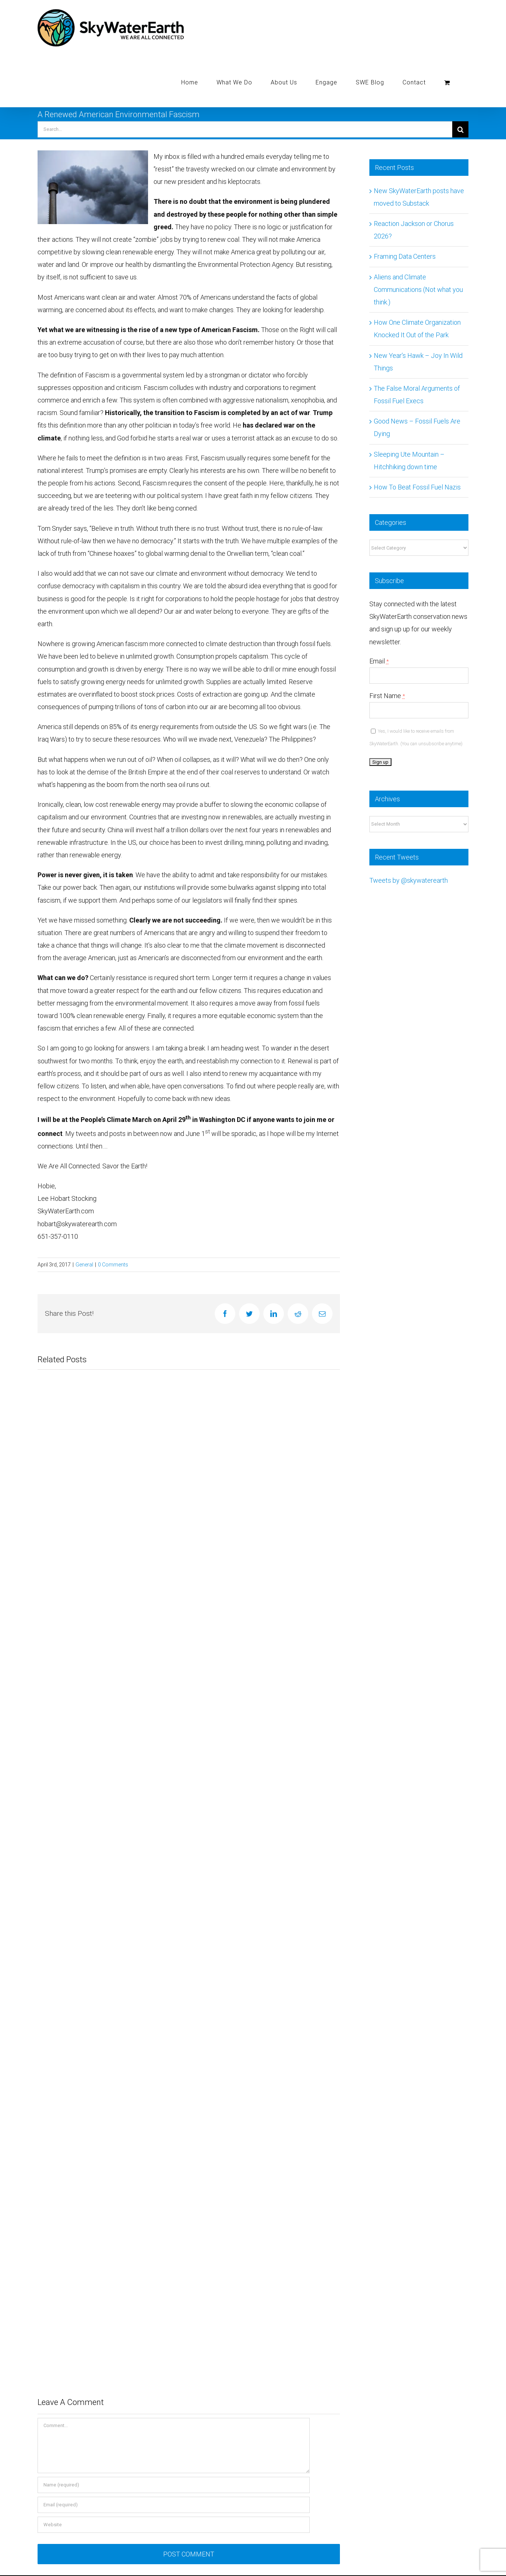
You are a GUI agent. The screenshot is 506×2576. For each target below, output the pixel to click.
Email (379, 661)
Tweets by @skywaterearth (408, 880)
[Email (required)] (174, 2505)
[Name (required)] (174, 2485)
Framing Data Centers (405, 256)
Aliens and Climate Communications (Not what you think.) (418, 289)
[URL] (174, 2525)
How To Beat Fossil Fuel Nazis (417, 487)
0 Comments (113, 1265)
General (84, 1265)
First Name (387, 696)
